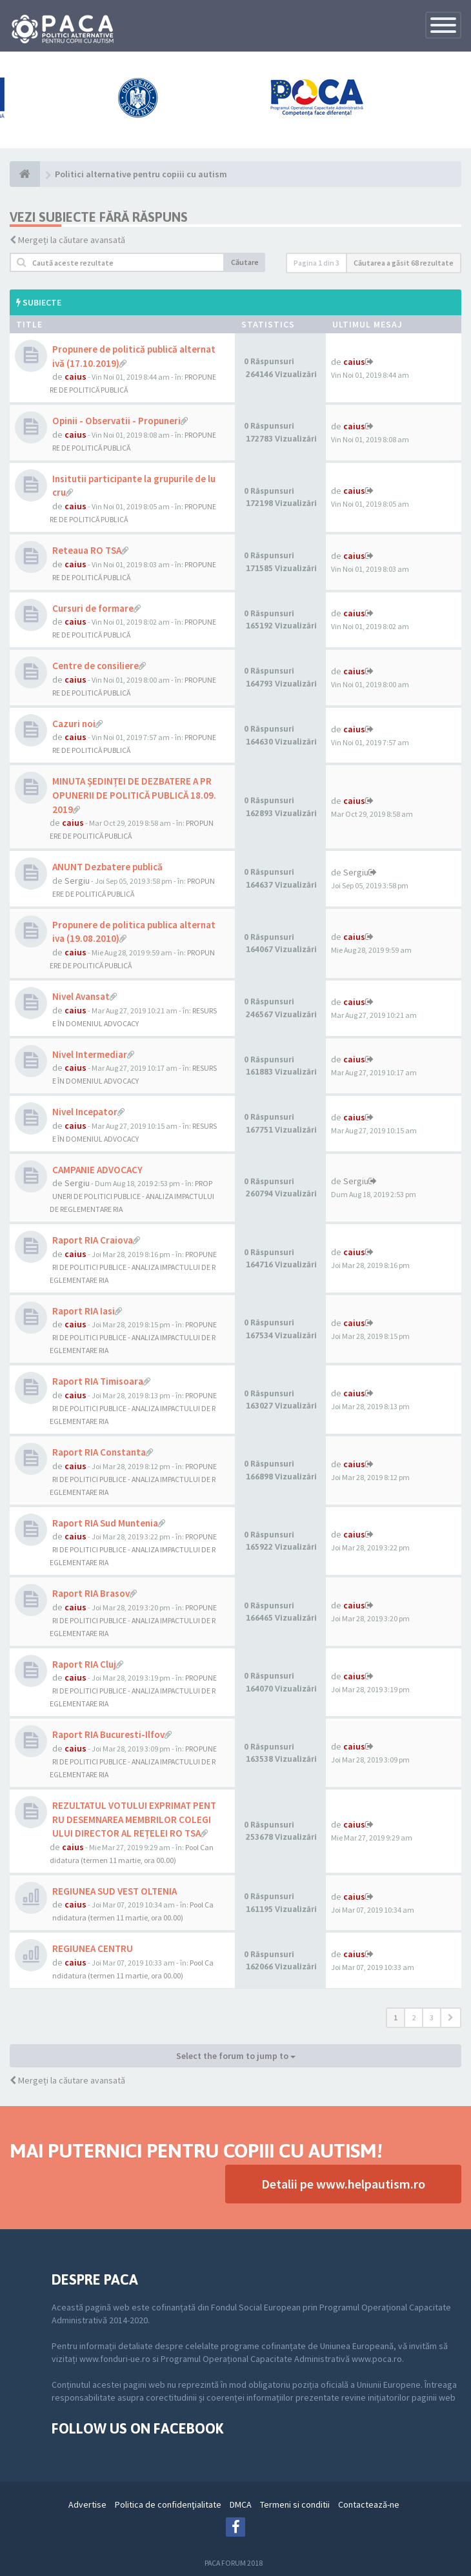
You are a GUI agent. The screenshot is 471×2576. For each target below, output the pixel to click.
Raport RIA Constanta (99, 1452)
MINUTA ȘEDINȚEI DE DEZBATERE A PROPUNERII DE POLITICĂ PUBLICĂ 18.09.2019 (134, 795)
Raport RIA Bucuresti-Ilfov (108, 1734)
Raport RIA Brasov (91, 1593)
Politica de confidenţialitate (168, 2504)
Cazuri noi (73, 723)
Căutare (245, 262)
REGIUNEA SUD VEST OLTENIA (114, 1891)
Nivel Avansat (81, 996)
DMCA (241, 2504)
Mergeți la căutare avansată (71, 240)
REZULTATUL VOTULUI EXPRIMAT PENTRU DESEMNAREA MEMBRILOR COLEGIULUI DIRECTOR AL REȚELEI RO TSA (134, 1819)
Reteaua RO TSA (86, 550)
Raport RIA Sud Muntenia (105, 1523)
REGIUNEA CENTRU (92, 1948)
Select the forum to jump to (236, 2056)
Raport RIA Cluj (84, 1664)
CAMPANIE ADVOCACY (97, 1170)
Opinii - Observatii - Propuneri (116, 421)
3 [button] (432, 2017)
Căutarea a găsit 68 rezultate (404, 263)
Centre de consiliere (95, 665)
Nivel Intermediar (89, 1054)
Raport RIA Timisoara (97, 1381)
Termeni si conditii (295, 2504)
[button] (450, 2017)
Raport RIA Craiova (92, 1240)
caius (75, 376)
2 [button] (414, 2017)
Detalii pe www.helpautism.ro (343, 2184)
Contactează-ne (368, 2504)
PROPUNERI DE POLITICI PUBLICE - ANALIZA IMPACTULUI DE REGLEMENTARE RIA (132, 1196)
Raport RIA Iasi (83, 1311)
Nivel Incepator (84, 1112)
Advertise (87, 2504)
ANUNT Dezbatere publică (107, 867)
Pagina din (316, 263)
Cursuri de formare (93, 608)
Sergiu (77, 880)
